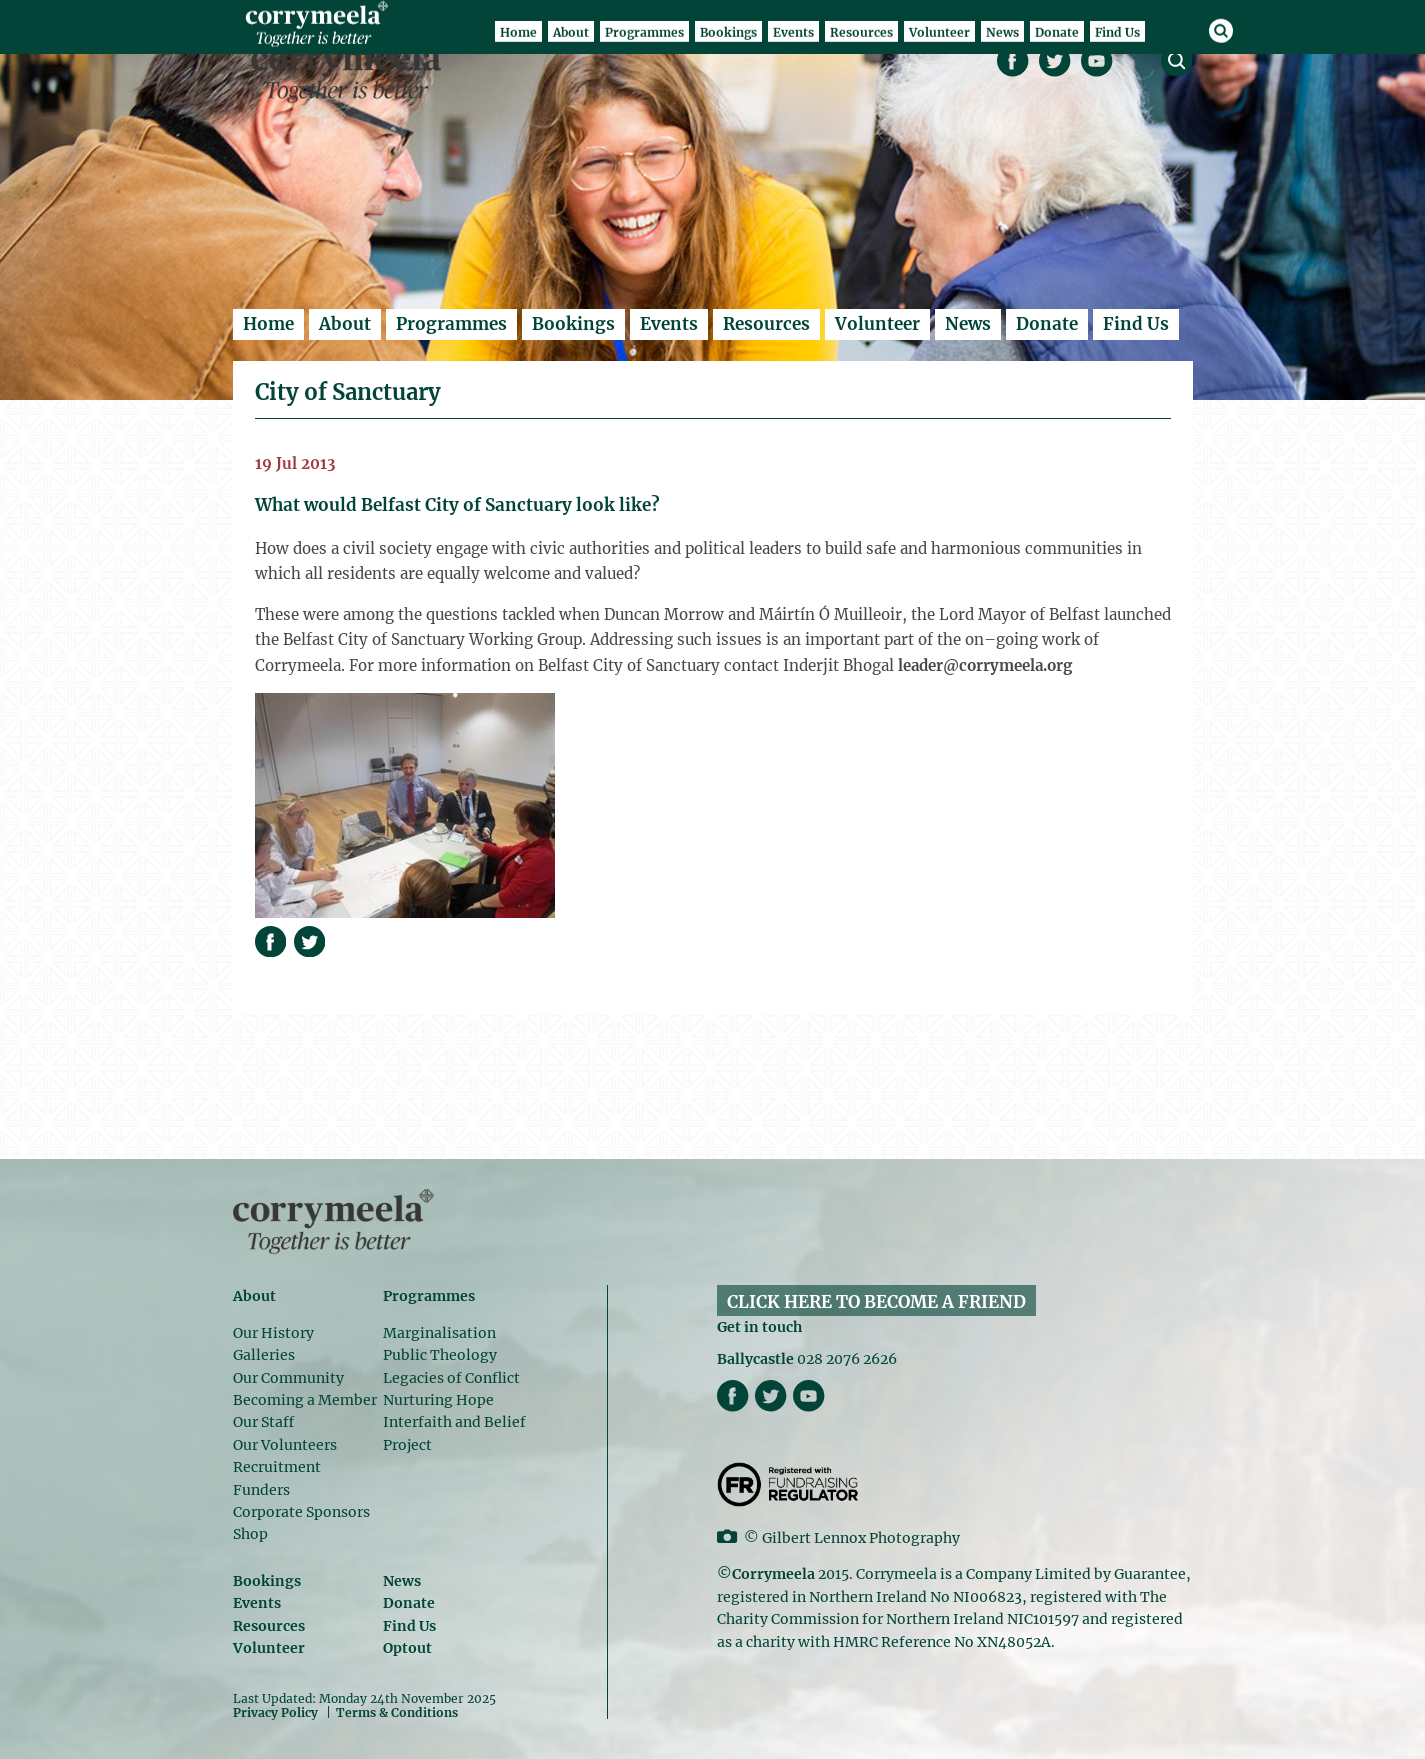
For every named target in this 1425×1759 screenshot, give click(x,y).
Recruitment (277, 1467)
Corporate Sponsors (301, 1512)
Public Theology (440, 1355)
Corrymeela (351, 71)
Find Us (1136, 324)
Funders (261, 1490)
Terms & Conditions (397, 1713)
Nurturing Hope (438, 1400)
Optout (407, 1648)
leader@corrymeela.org (985, 665)
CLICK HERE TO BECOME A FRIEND (876, 1302)
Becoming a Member (305, 1400)
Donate (1047, 324)
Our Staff (263, 1422)
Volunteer (877, 324)
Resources (766, 324)
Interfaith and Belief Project (454, 1433)
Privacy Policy (275, 1712)
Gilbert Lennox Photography (861, 1538)
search (1177, 61)
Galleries (264, 1355)
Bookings (573, 324)
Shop (250, 1534)
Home (268, 324)
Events (669, 324)
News (968, 324)
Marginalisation (439, 1333)
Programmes (451, 324)
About (345, 324)
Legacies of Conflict (451, 1378)
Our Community (288, 1378)
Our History (273, 1333)
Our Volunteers (285, 1445)
